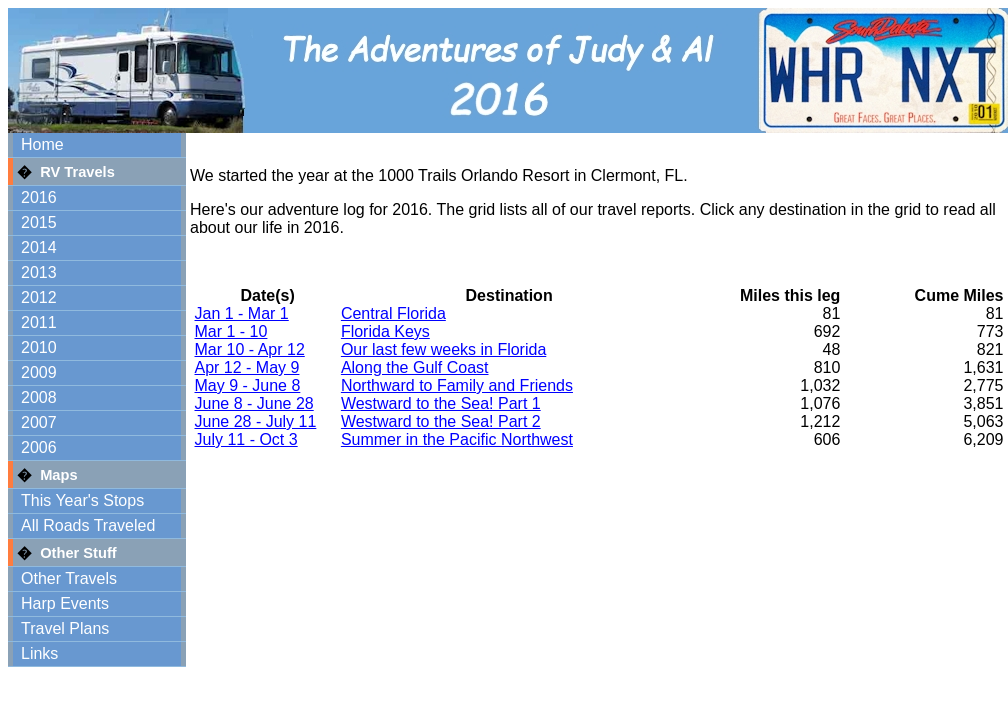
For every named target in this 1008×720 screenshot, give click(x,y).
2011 (39, 322)
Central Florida (393, 313)
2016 (39, 197)
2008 (39, 397)
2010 (39, 347)
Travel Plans (65, 628)
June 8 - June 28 (254, 403)
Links (39, 653)
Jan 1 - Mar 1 (242, 313)
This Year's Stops (82, 500)
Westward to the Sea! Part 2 (441, 421)
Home (42, 144)
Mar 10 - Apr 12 (250, 349)
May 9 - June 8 (248, 385)
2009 (39, 372)
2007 (39, 422)
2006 (39, 447)
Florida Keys (385, 331)
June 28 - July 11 (256, 421)
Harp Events (65, 603)
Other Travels (69, 578)
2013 (39, 272)
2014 (39, 247)
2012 (39, 297)
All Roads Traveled (88, 525)
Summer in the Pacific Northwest (457, 439)
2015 (39, 222)
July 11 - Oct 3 (246, 439)
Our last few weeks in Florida (443, 349)
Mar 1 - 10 (231, 331)
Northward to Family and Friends (457, 385)
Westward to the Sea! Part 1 (441, 403)
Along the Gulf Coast (415, 367)
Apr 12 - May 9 (247, 367)
